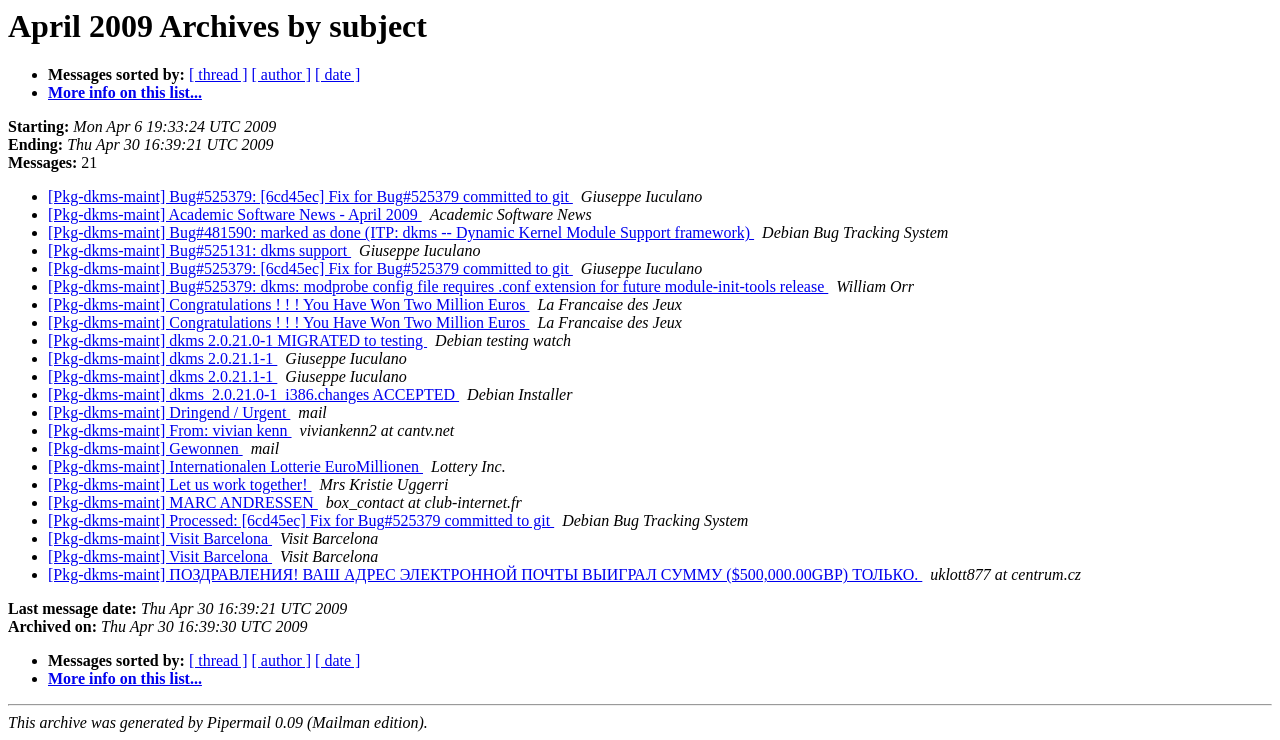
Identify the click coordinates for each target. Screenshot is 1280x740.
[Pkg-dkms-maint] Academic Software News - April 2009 (235, 214)
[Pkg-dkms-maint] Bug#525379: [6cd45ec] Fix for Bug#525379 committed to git (310, 196)
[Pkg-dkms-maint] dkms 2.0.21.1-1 (162, 358)
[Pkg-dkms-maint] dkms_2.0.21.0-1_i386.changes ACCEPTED (253, 394)
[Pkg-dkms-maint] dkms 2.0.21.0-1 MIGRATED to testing (237, 340)
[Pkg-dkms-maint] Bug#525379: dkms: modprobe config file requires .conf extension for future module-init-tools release (438, 286)
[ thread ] (218, 74)
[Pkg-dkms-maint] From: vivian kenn (170, 430)
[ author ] (282, 74)
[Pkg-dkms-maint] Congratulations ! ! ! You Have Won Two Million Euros (288, 304)
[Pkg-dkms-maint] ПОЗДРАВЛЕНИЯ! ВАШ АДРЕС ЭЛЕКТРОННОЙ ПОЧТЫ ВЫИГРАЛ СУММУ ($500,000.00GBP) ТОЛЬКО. (485, 574)
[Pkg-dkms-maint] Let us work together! (180, 484)
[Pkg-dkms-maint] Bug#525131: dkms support (199, 250)
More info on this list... (125, 92)
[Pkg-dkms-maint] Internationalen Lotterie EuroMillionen (235, 466)
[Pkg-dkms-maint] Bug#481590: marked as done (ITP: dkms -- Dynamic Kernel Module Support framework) (401, 232)
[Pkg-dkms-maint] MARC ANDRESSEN (183, 502)
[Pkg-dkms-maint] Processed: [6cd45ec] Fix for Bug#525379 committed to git (301, 520)
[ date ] (337, 74)
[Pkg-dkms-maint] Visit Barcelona (160, 538)
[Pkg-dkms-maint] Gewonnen (145, 448)
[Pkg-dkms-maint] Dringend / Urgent (169, 412)
